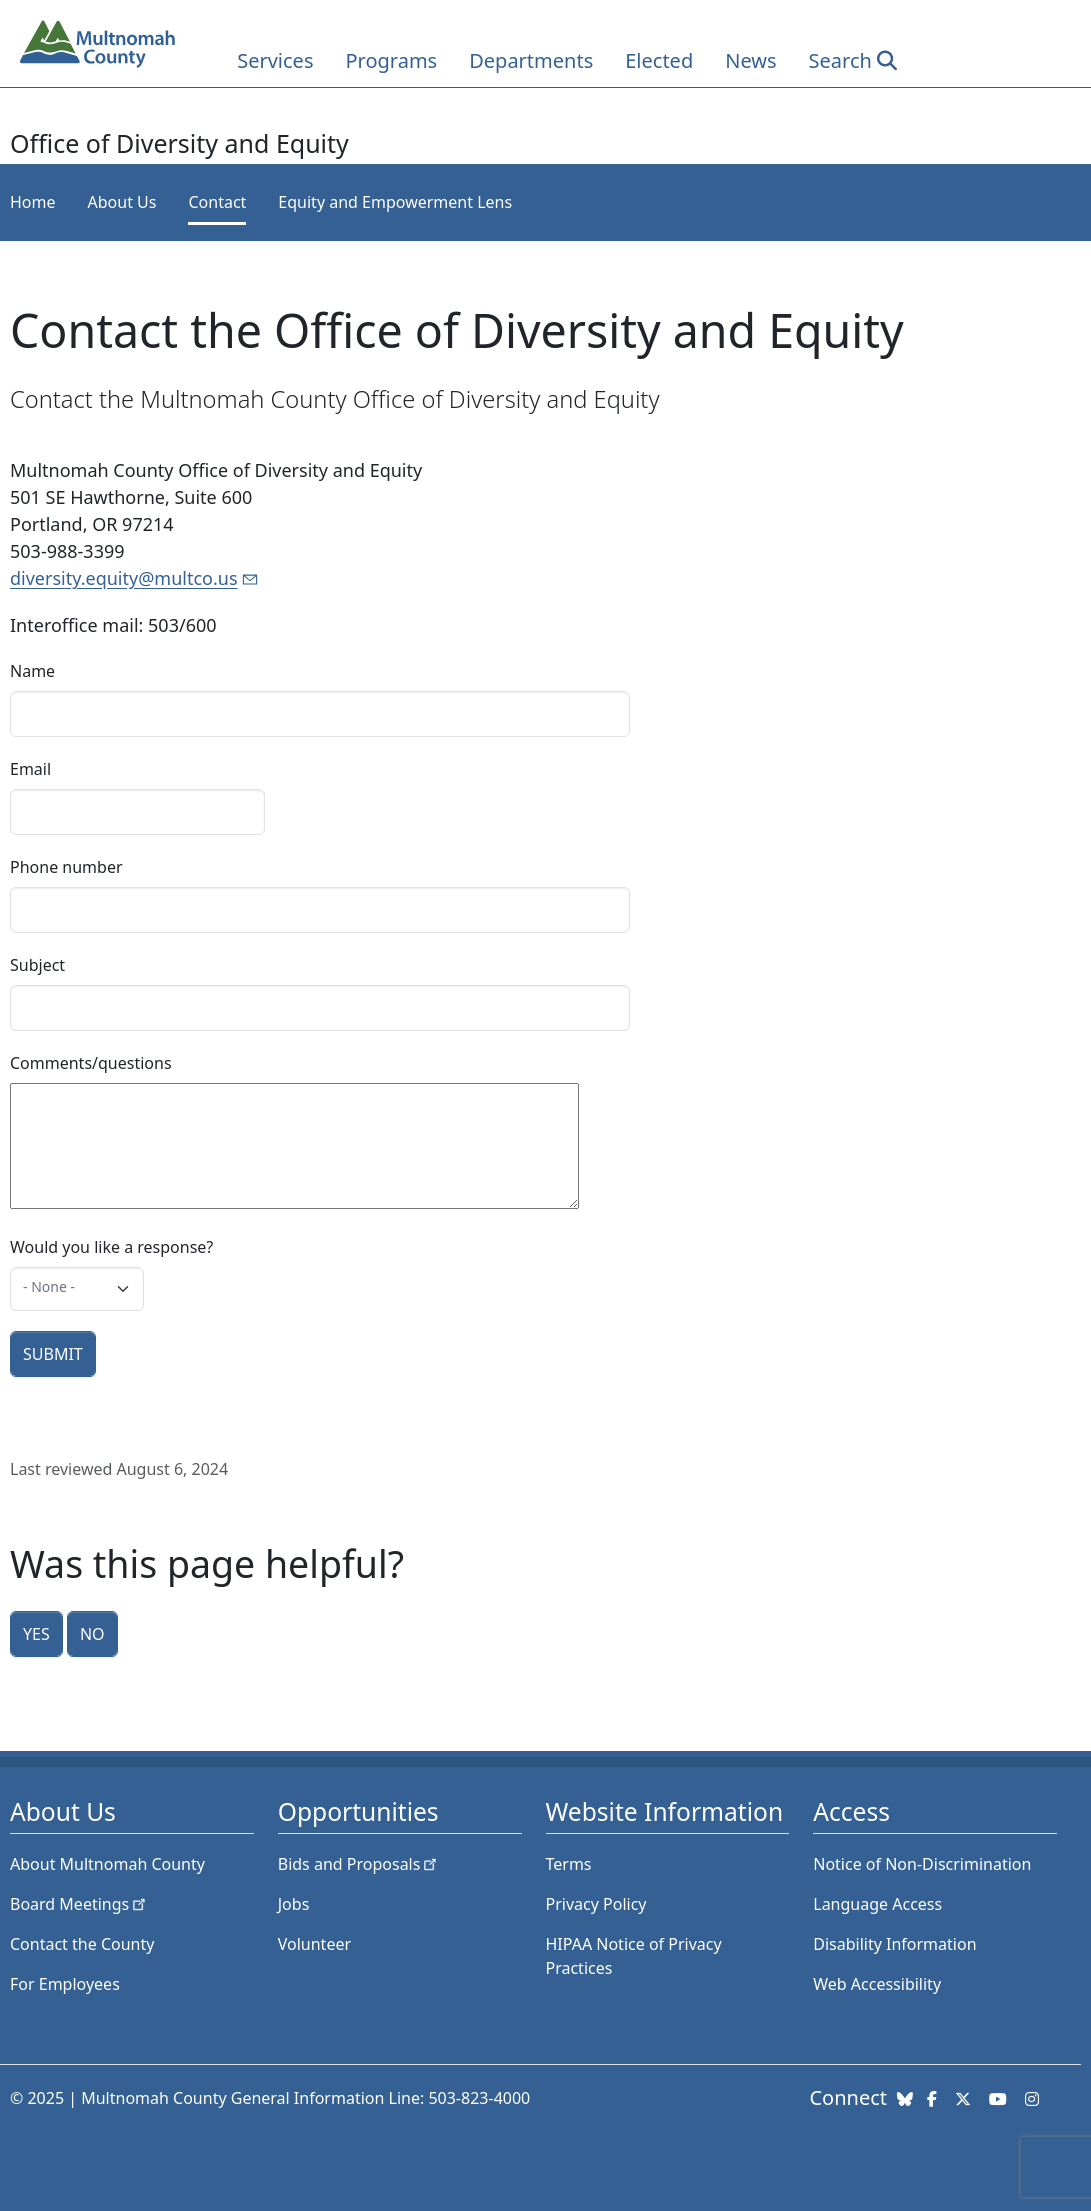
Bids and (359, 1864)
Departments (531, 60)
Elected (659, 60)
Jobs (294, 1904)
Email (30, 769)
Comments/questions (91, 1063)
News (750, 60)
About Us (122, 202)
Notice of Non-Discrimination (922, 1864)
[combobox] (77, 1289)
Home (33, 202)
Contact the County (82, 1944)
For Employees (65, 1984)
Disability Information (894, 1944)
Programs (391, 60)
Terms (569, 1864)
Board (79, 1904)
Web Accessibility (877, 1984)
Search (840, 60)
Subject (37, 965)
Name (32, 671)
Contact (217, 202)
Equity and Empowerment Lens (395, 202)
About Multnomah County (107, 1864)
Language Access (877, 1904)
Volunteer (314, 1944)
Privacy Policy (596, 1904)
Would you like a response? (111, 1247)
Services (275, 60)
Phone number (66, 867)
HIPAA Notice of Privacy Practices (634, 1956)
